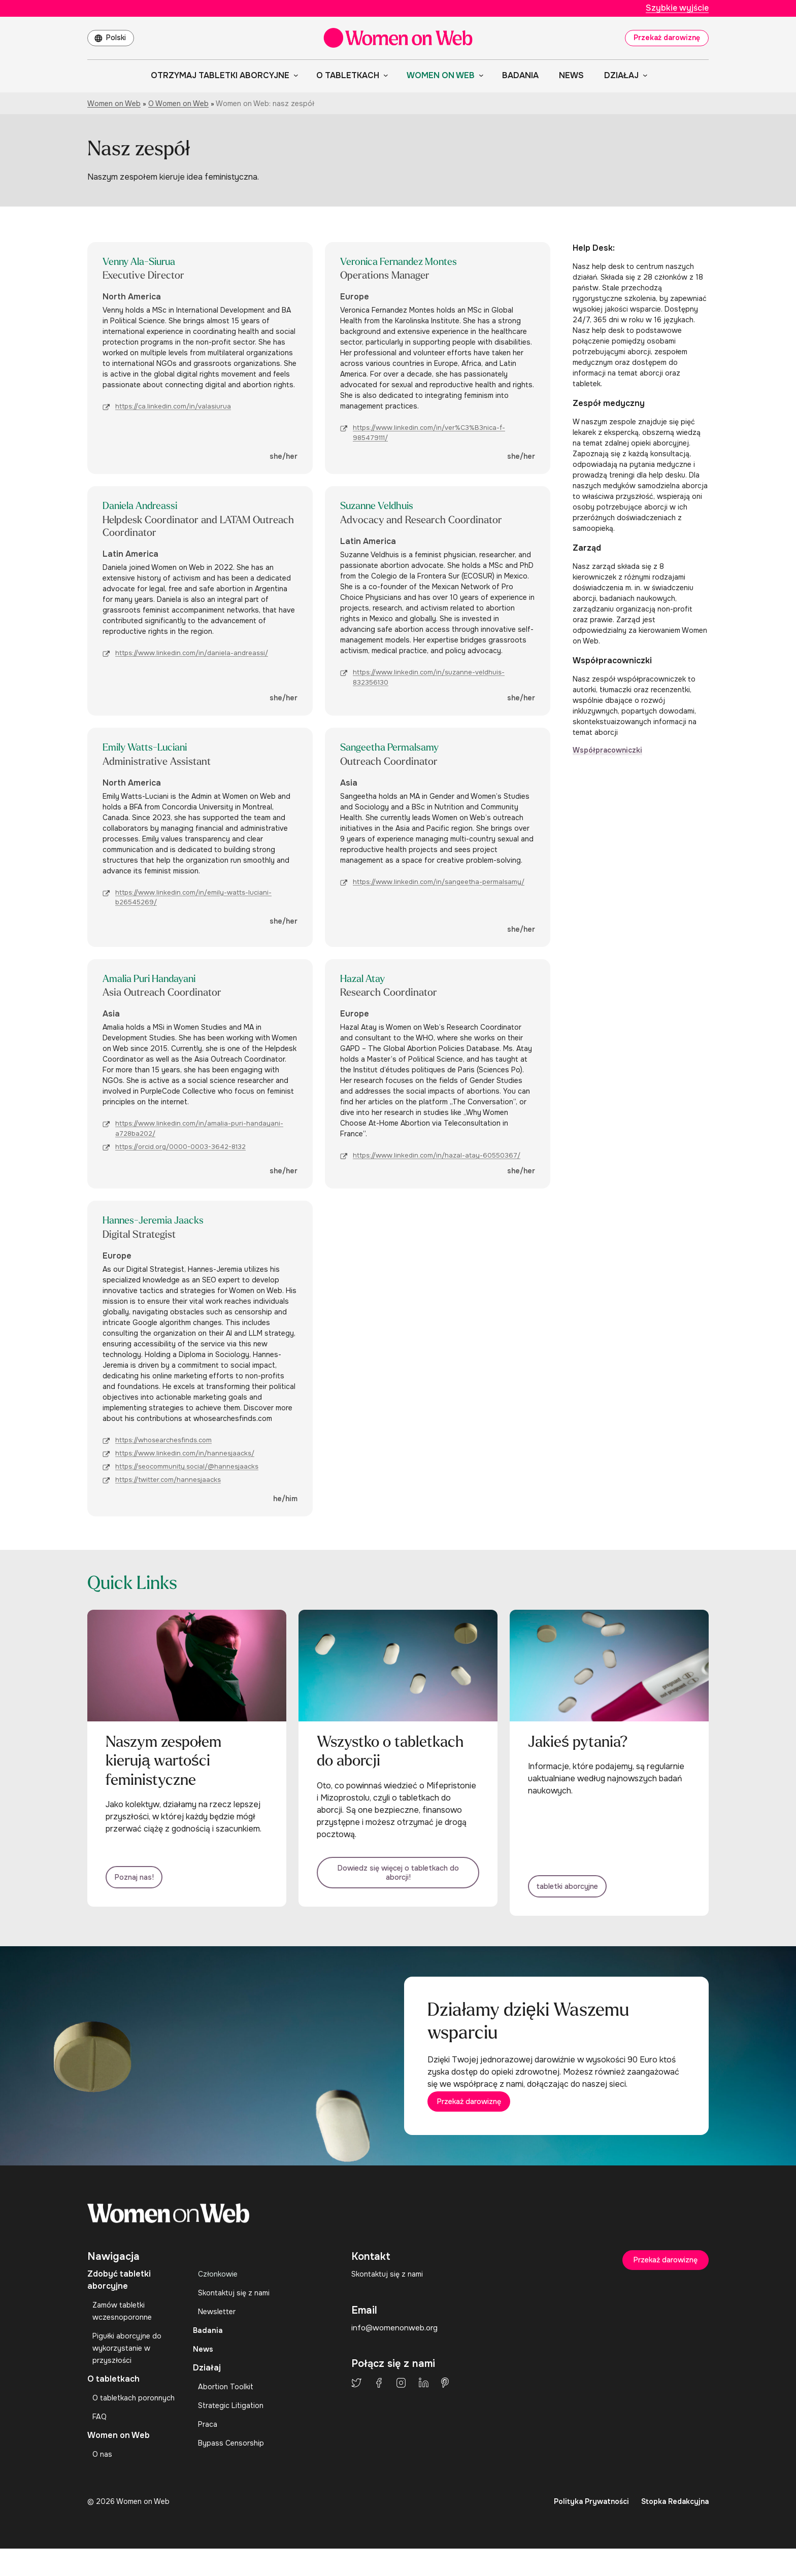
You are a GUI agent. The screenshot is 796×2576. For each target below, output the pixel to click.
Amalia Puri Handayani (161, 982)
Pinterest (445, 2402)
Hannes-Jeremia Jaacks (164, 1225)
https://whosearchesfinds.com (163, 1445)
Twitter (356, 2402)
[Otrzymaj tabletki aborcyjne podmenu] (293, 75)
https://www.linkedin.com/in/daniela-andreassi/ (191, 655)
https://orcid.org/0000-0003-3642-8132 (180, 1151)
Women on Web (114, 103)
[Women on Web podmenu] (479, 75)
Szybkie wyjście (677, 8)
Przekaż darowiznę (667, 37)
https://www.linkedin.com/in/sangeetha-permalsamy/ (438, 884)
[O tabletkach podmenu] (383, 75)
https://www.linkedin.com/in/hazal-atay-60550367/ (436, 1160)
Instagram (401, 2402)
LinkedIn (423, 2402)
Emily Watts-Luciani (155, 749)
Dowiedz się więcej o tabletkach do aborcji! (398, 1882)
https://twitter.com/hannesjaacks (168, 1485)
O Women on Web (178, 103)
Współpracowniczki (607, 750)
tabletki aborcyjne (580, 1887)
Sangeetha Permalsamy (400, 749)
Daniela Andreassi (149, 507)
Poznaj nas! (143, 1887)
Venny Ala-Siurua (148, 262)
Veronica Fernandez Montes (412, 262)
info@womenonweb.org (396, 2347)
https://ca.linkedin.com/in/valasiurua (173, 407)
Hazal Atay (367, 982)
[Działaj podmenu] (643, 75)
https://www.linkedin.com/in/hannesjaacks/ (184, 1458)
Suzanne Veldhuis (386, 507)
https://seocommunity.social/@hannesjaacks (186, 1472)
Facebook (379, 2402)
